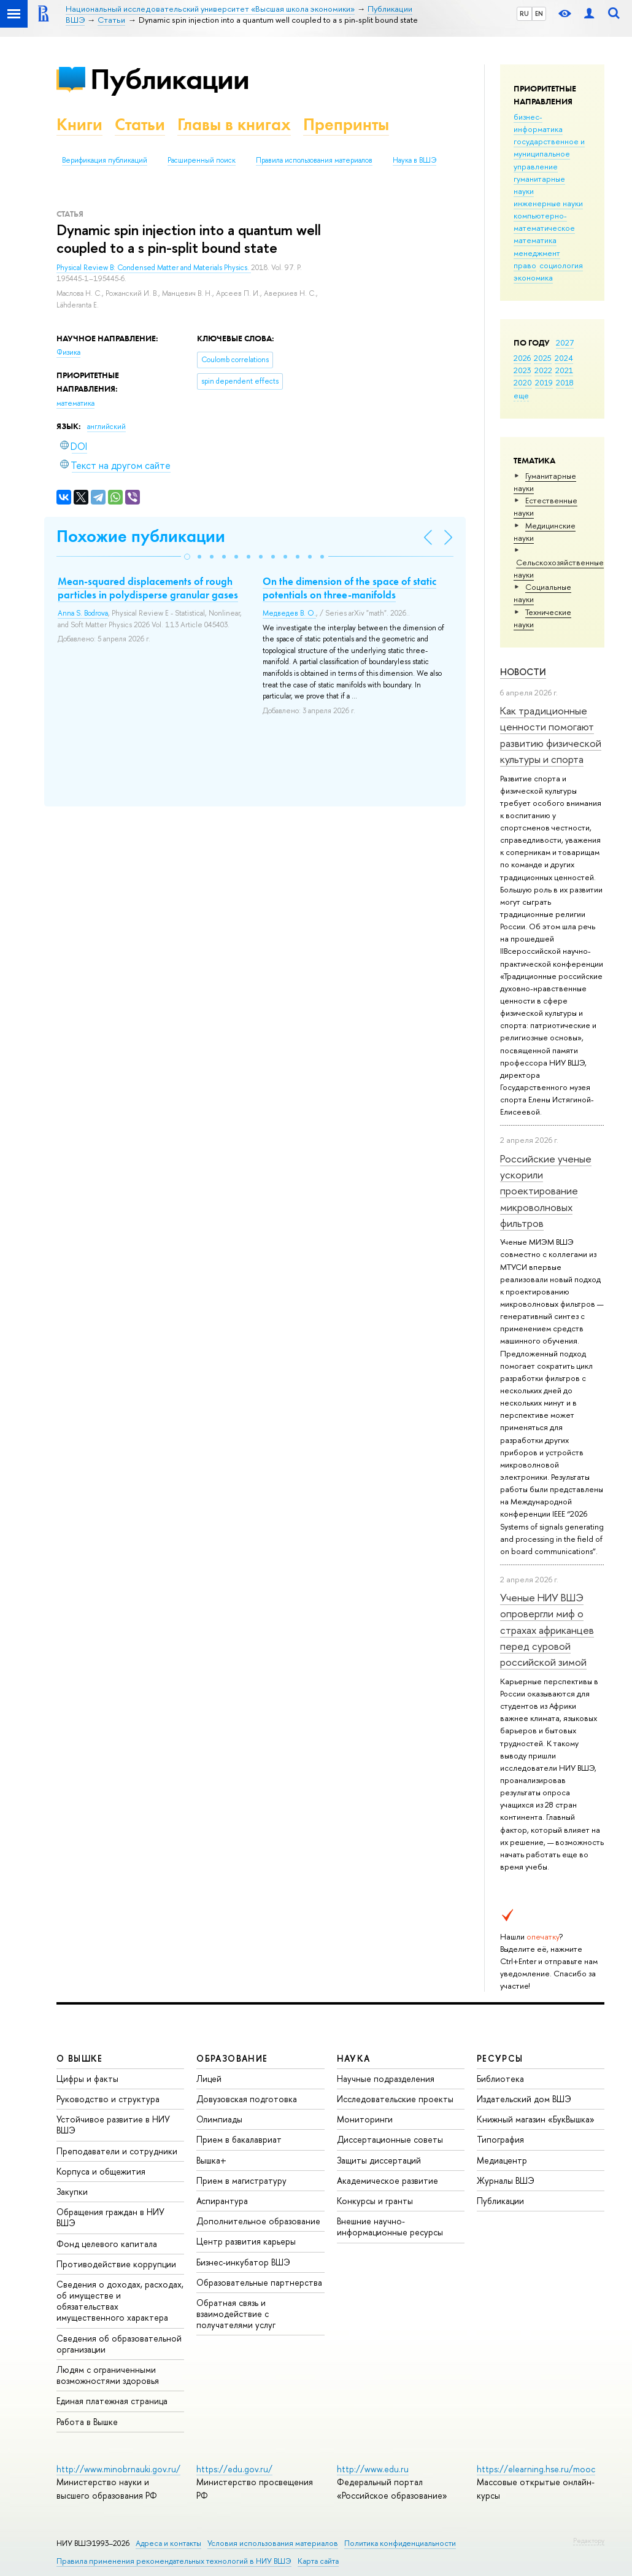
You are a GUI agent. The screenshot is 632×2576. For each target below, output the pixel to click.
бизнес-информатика (538, 122)
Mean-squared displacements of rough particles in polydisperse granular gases (148, 587)
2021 (564, 370)
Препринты (346, 124)
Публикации (169, 79)
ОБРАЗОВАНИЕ (232, 2058)
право (525, 265)
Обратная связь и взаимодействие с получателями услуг (236, 2313)
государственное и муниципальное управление (549, 153)
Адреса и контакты (168, 2543)
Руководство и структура (108, 2099)
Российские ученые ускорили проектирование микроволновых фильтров (546, 1190)
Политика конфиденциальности (400, 2543)
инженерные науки (548, 203)
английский (106, 426)
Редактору (588, 2540)
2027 (565, 342)
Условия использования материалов (272, 2543)
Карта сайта (318, 2561)
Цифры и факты (87, 2078)
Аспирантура (222, 2201)
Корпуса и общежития (100, 2171)
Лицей (209, 2078)
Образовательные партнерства (259, 2282)
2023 (522, 370)
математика (535, 240)
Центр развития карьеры (246, 2241)
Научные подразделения (385, 2078)
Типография (500, 2139)
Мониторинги (365, 2119)
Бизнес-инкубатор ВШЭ (243, 2262)
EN (539, 13)
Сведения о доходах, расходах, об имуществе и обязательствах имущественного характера (119, 2301)
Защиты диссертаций (379, 2160)
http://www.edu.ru (373, 2469)
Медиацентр (502, 2160)
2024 (564, 357)
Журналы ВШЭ (505, 2180)
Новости (523, 671)
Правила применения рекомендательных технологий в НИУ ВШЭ (173, 2561)
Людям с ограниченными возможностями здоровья (107, 2375)
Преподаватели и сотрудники (116, 2151)
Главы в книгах (234, 124)
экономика (533, 277)
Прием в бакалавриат (239, 2139)
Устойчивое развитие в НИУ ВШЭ (113, 2124)
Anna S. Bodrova (83, 613)
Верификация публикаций (104, 160)
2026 (522, 357)
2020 (523, 382)
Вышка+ (211, 2160)
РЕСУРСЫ (500, 2058)
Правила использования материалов (314, 160)
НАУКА (354, 2058)
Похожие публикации (140, 536)
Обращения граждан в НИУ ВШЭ (110, 2217)
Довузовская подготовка (246, 2099)
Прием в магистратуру (241, 2180)
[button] (187, 557)
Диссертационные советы (390, 2139)
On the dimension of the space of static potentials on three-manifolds (349, 587)
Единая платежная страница (112, 2401)
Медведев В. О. (289, 613)
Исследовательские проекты (395, 2099)
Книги (79, 124)
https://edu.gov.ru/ (234, 2469)
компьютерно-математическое (544, 221)
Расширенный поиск (202, 160)
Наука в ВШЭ (414, 160)
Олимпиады (219, 2119)
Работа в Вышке (87, 2421)
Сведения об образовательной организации (119, 2343)
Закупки (72, 2191)
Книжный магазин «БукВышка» (536, 2119)
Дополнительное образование (258, 2221)
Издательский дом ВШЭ (524, 2099)
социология (561, 265)
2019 (544, 382)
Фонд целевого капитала (106, 2243)
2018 (565, 382)
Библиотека (500, 2078)
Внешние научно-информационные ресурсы (390, 2226)
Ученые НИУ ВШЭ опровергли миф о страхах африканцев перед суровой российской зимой (547, 1629)
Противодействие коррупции (116, 2264)
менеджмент (537, 252)
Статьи (140, 124)
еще (521, 395)
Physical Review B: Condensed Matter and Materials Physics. (153, 268)
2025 (543, 357)
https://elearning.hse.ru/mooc (536, 2469)
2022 (543, 370)
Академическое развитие (387, 2180)
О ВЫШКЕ (79, 2058)
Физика (68, 352)
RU (524, 13)
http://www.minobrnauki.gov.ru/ (118, 2469)
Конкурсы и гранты (375, 2201)
